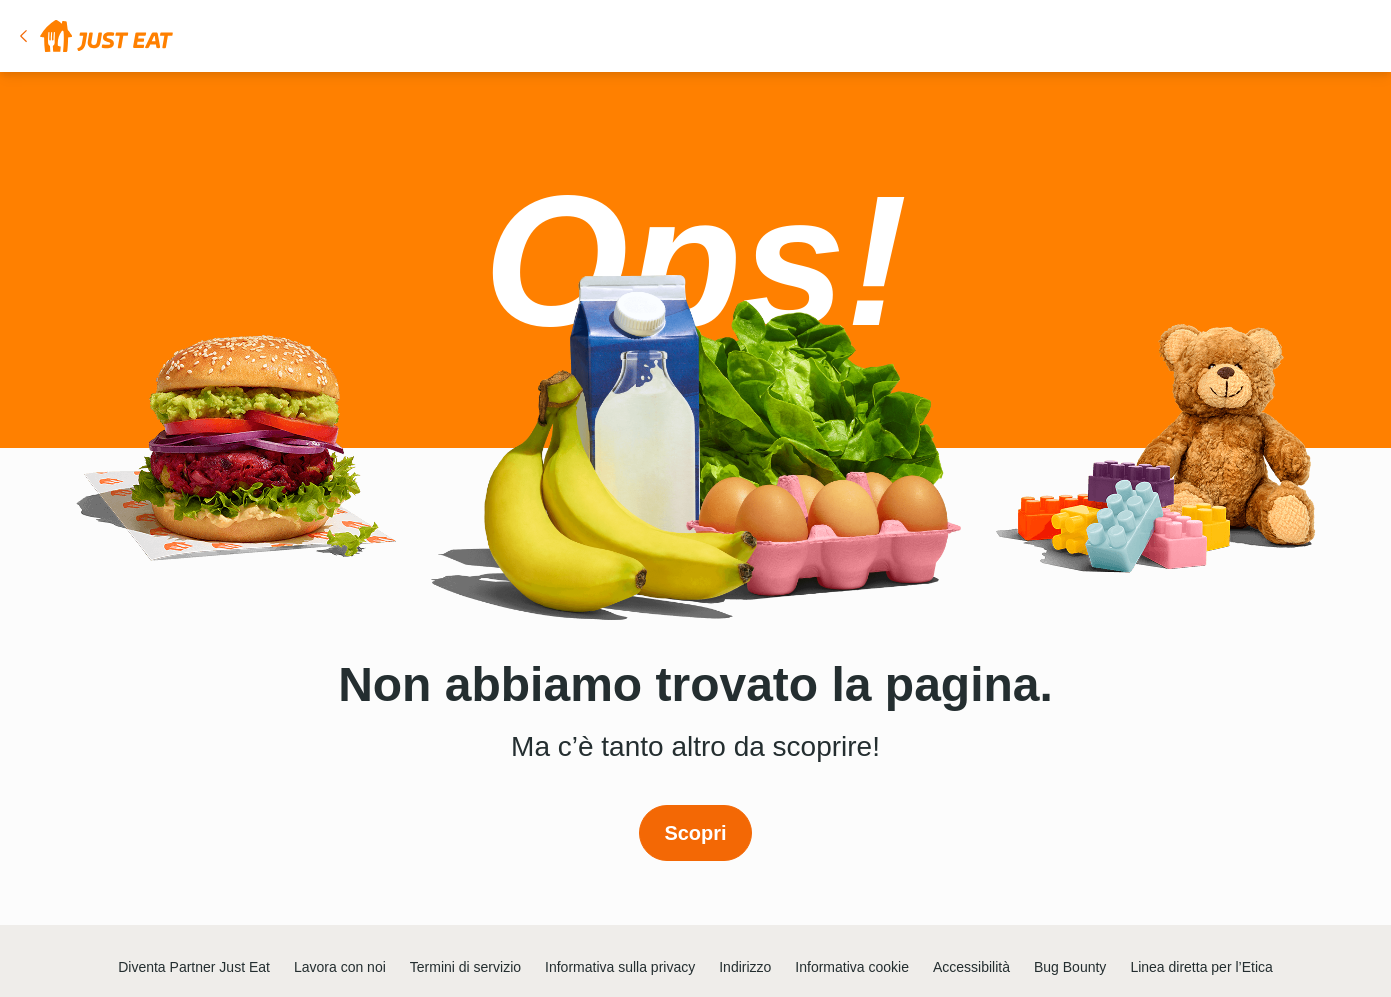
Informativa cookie (852, 967)
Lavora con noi (340, 967)
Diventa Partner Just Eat (194, 967)
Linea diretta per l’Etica (1201, 967)
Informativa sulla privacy (620, 967)
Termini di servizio (465, 967)
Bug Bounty (1070, 967)
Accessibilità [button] (971, 967)
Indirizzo (745, 967)
